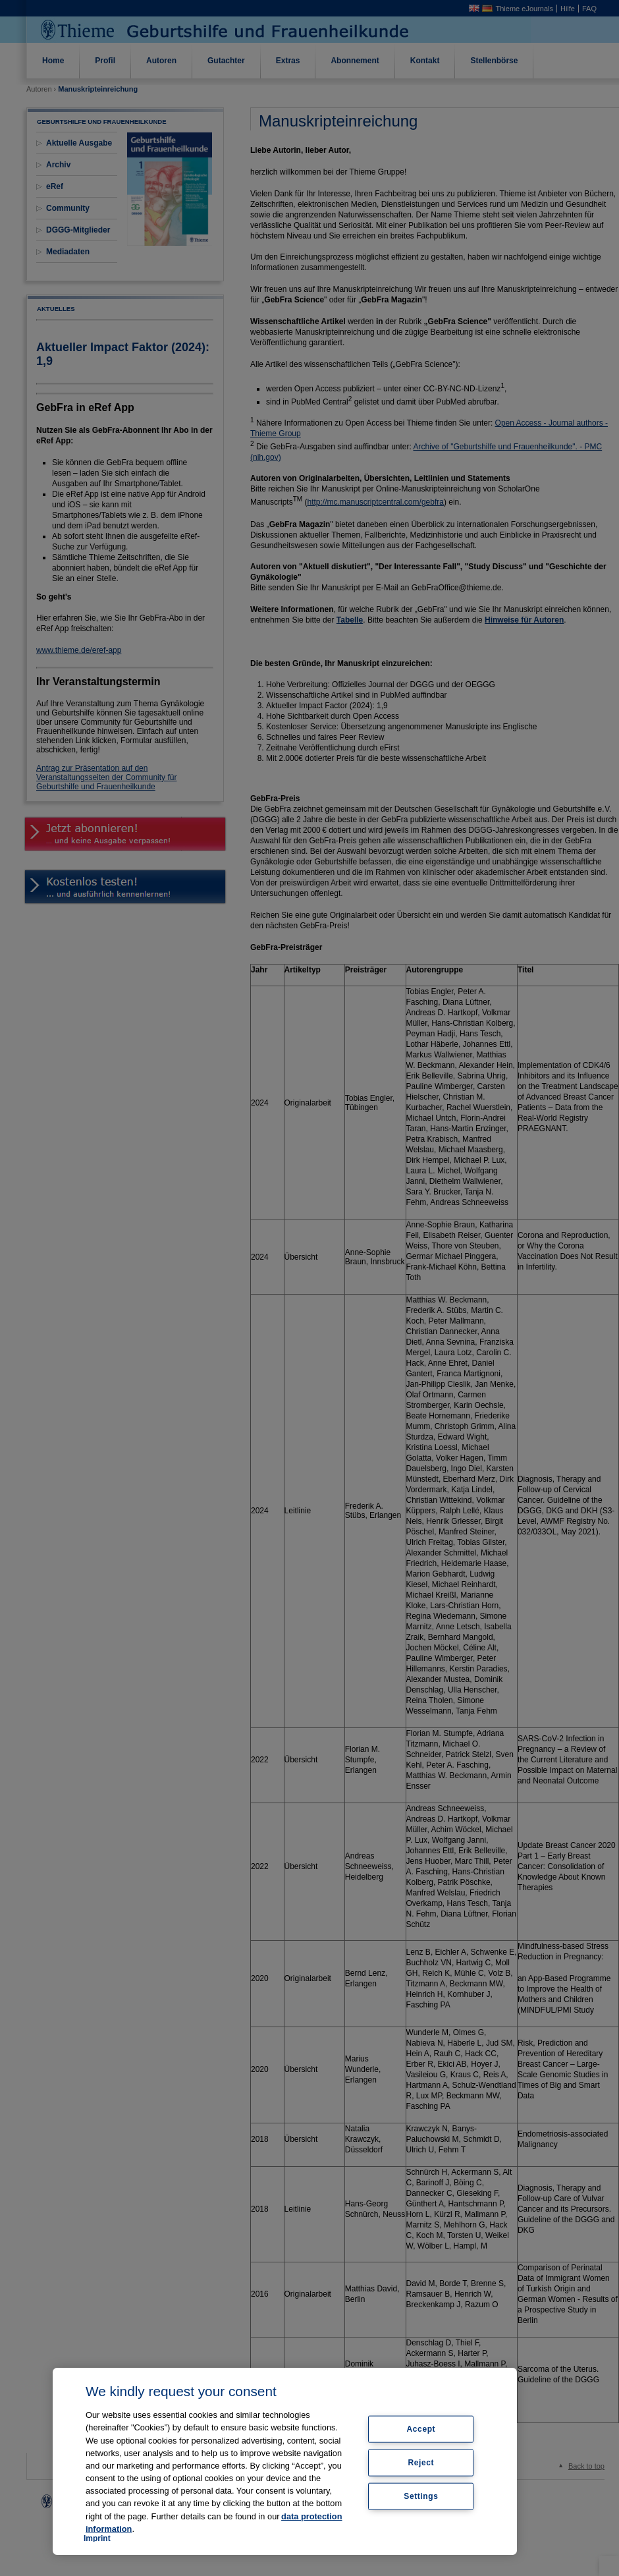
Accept (421, 2429)
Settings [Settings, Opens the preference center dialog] (421, 2495)
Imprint (97, 2538)
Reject (421, 2462)
